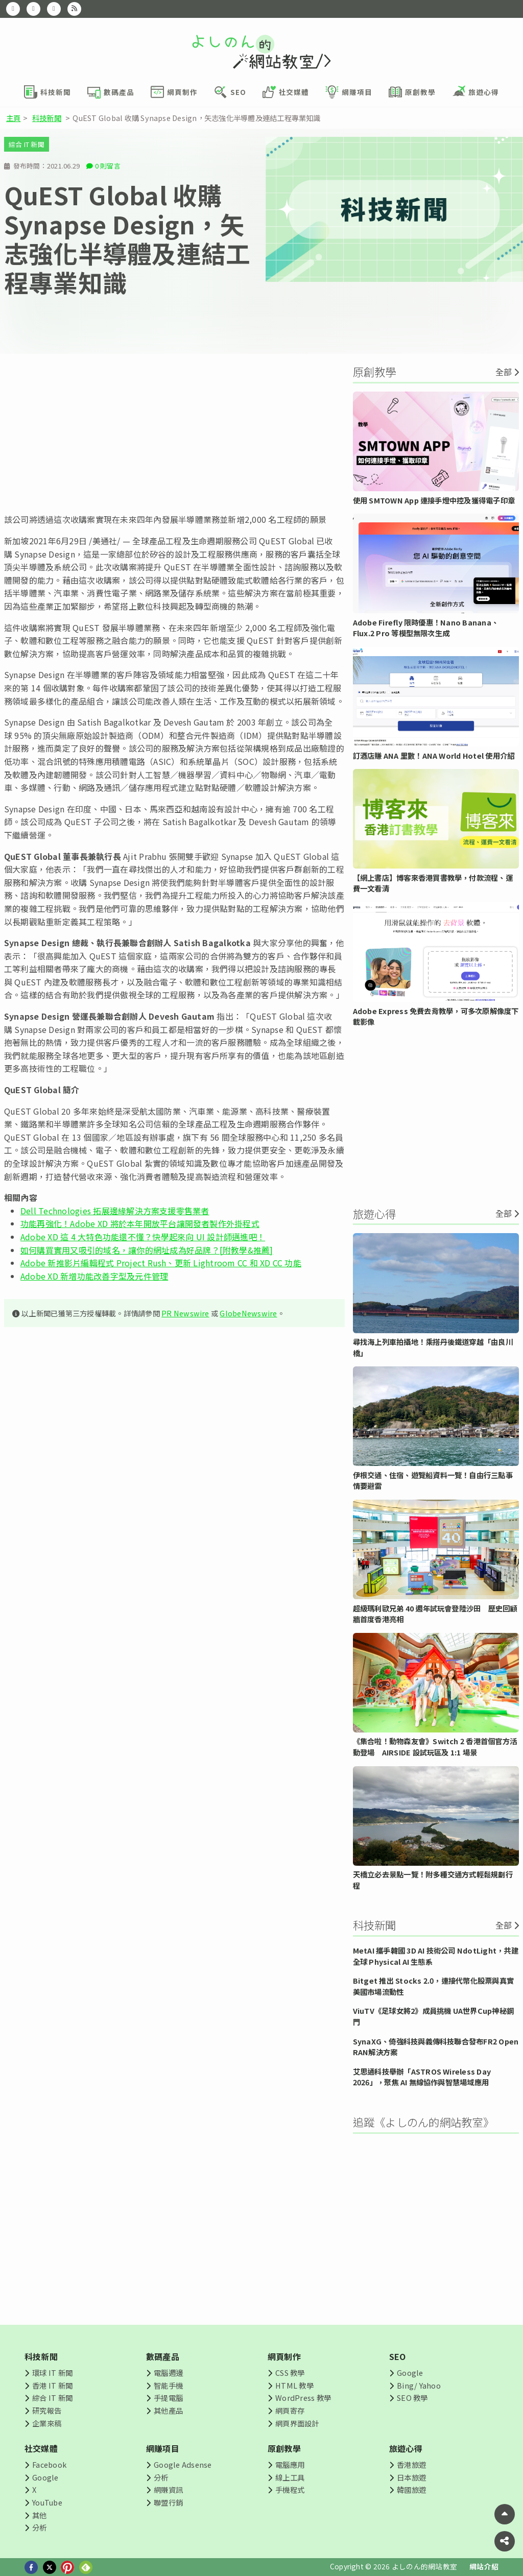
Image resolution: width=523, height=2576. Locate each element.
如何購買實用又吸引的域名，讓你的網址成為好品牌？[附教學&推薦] (146, 1250)
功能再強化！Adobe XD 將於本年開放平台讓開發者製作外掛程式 (139, 1223)
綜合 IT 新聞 (26, 144)
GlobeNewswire (248, 1313)
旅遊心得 (405, 2448)
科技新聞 (46, 117)
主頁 (13, 117)
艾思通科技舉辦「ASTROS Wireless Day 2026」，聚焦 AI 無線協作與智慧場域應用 (422, 2077)
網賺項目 (162, 2448)
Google (410, 2372)
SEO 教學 (412, 2397)
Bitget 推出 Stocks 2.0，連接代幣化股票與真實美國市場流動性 (433, 1986)
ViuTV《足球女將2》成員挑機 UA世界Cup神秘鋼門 (433, 2016)
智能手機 (168, 2385)
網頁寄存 (289, 2410)
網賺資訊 (168, 2489)
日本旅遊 (411, 2477)
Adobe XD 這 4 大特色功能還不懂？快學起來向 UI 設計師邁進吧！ (142, 1237)
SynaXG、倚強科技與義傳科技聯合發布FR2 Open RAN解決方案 (436, 2047)
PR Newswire (185, 1313)
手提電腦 (168, 2397)
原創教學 (284, 2448)
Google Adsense (182, 2464)
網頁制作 (284, 2356)
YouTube (47, 2502)
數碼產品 (162, 2356)
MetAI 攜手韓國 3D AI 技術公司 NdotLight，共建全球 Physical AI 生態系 (435, 1956)
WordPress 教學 (303, 2397)
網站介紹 (483, 2566)
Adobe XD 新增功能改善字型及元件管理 (94, 1276)
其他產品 (168, 2410)
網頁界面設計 (297, 2423)
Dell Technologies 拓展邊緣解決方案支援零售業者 (114, 1211)
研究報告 (46, 2410)
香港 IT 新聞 (52, 2385)
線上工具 (289, 2477)
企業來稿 (46, 2423)
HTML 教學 (294, 2385)
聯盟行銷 (168, 2502)
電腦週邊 (168, 2372)
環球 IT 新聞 (52, 2372)
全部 (503, 372)
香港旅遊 (411, 2464)
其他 (39, 2515)
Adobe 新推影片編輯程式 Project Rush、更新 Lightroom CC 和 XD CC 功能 (160, 1263)
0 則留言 (108, 166)
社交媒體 (41, 2448)
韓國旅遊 (411, 2489)
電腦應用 (289, 2464)
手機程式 (289, 2489)
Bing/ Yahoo (419, 2385)
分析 (39, 2527)
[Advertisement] (174, 433)
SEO (397, 2356)
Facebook (49, 2464)
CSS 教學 (289, 2372)
